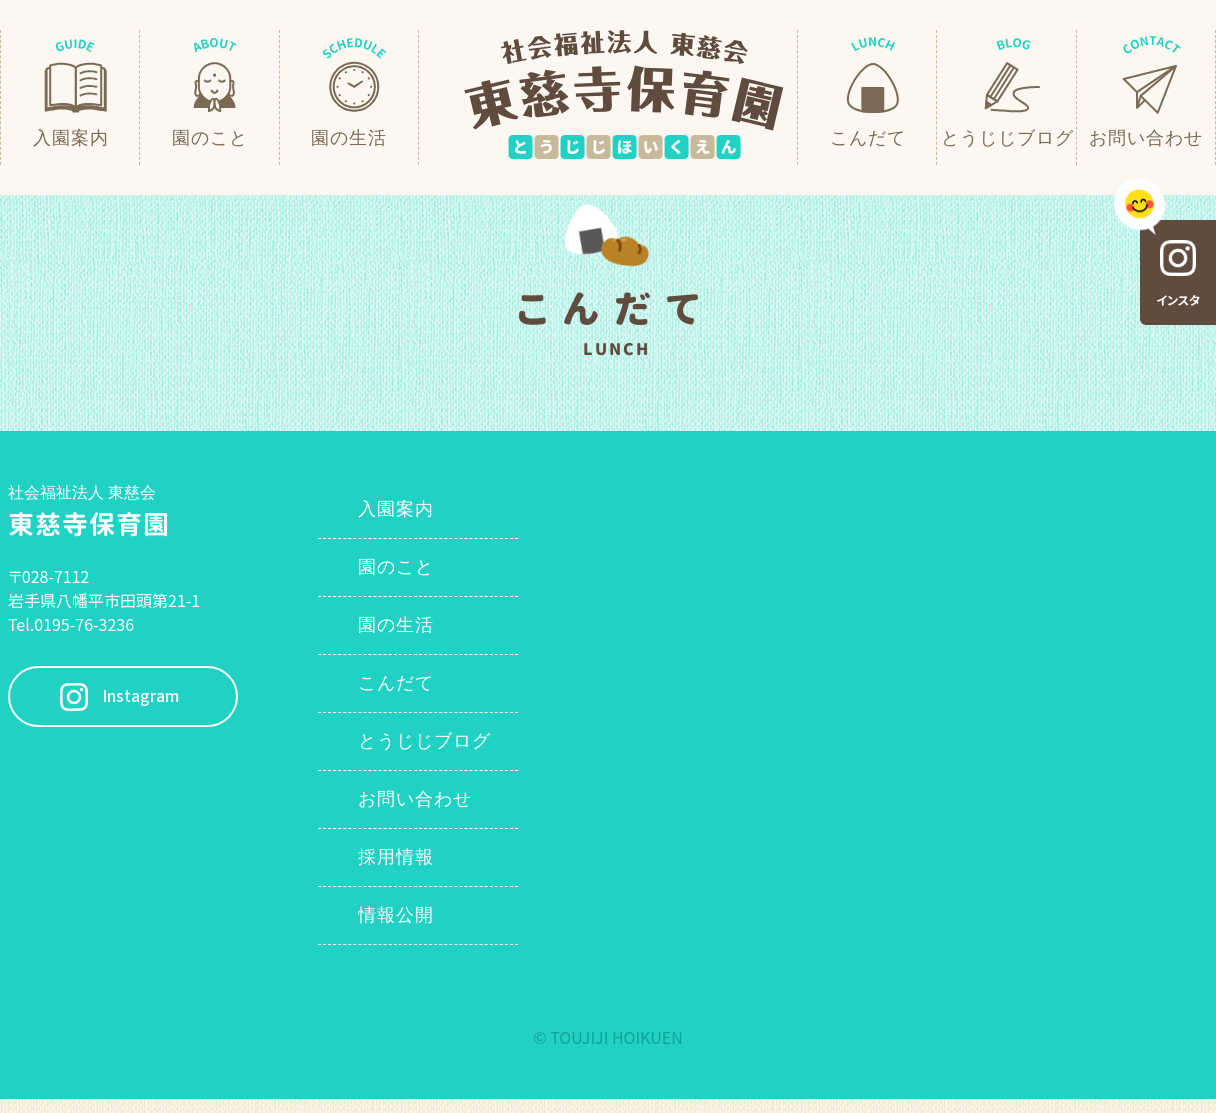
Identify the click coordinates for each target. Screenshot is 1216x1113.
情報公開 (396, 915)
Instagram (140, 696)
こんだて (396, 683)
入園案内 (396, 509)
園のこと (396, 567)
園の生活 (396, 625)
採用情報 (396, 857)
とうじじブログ (424, 741)
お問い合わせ (415, 799)
